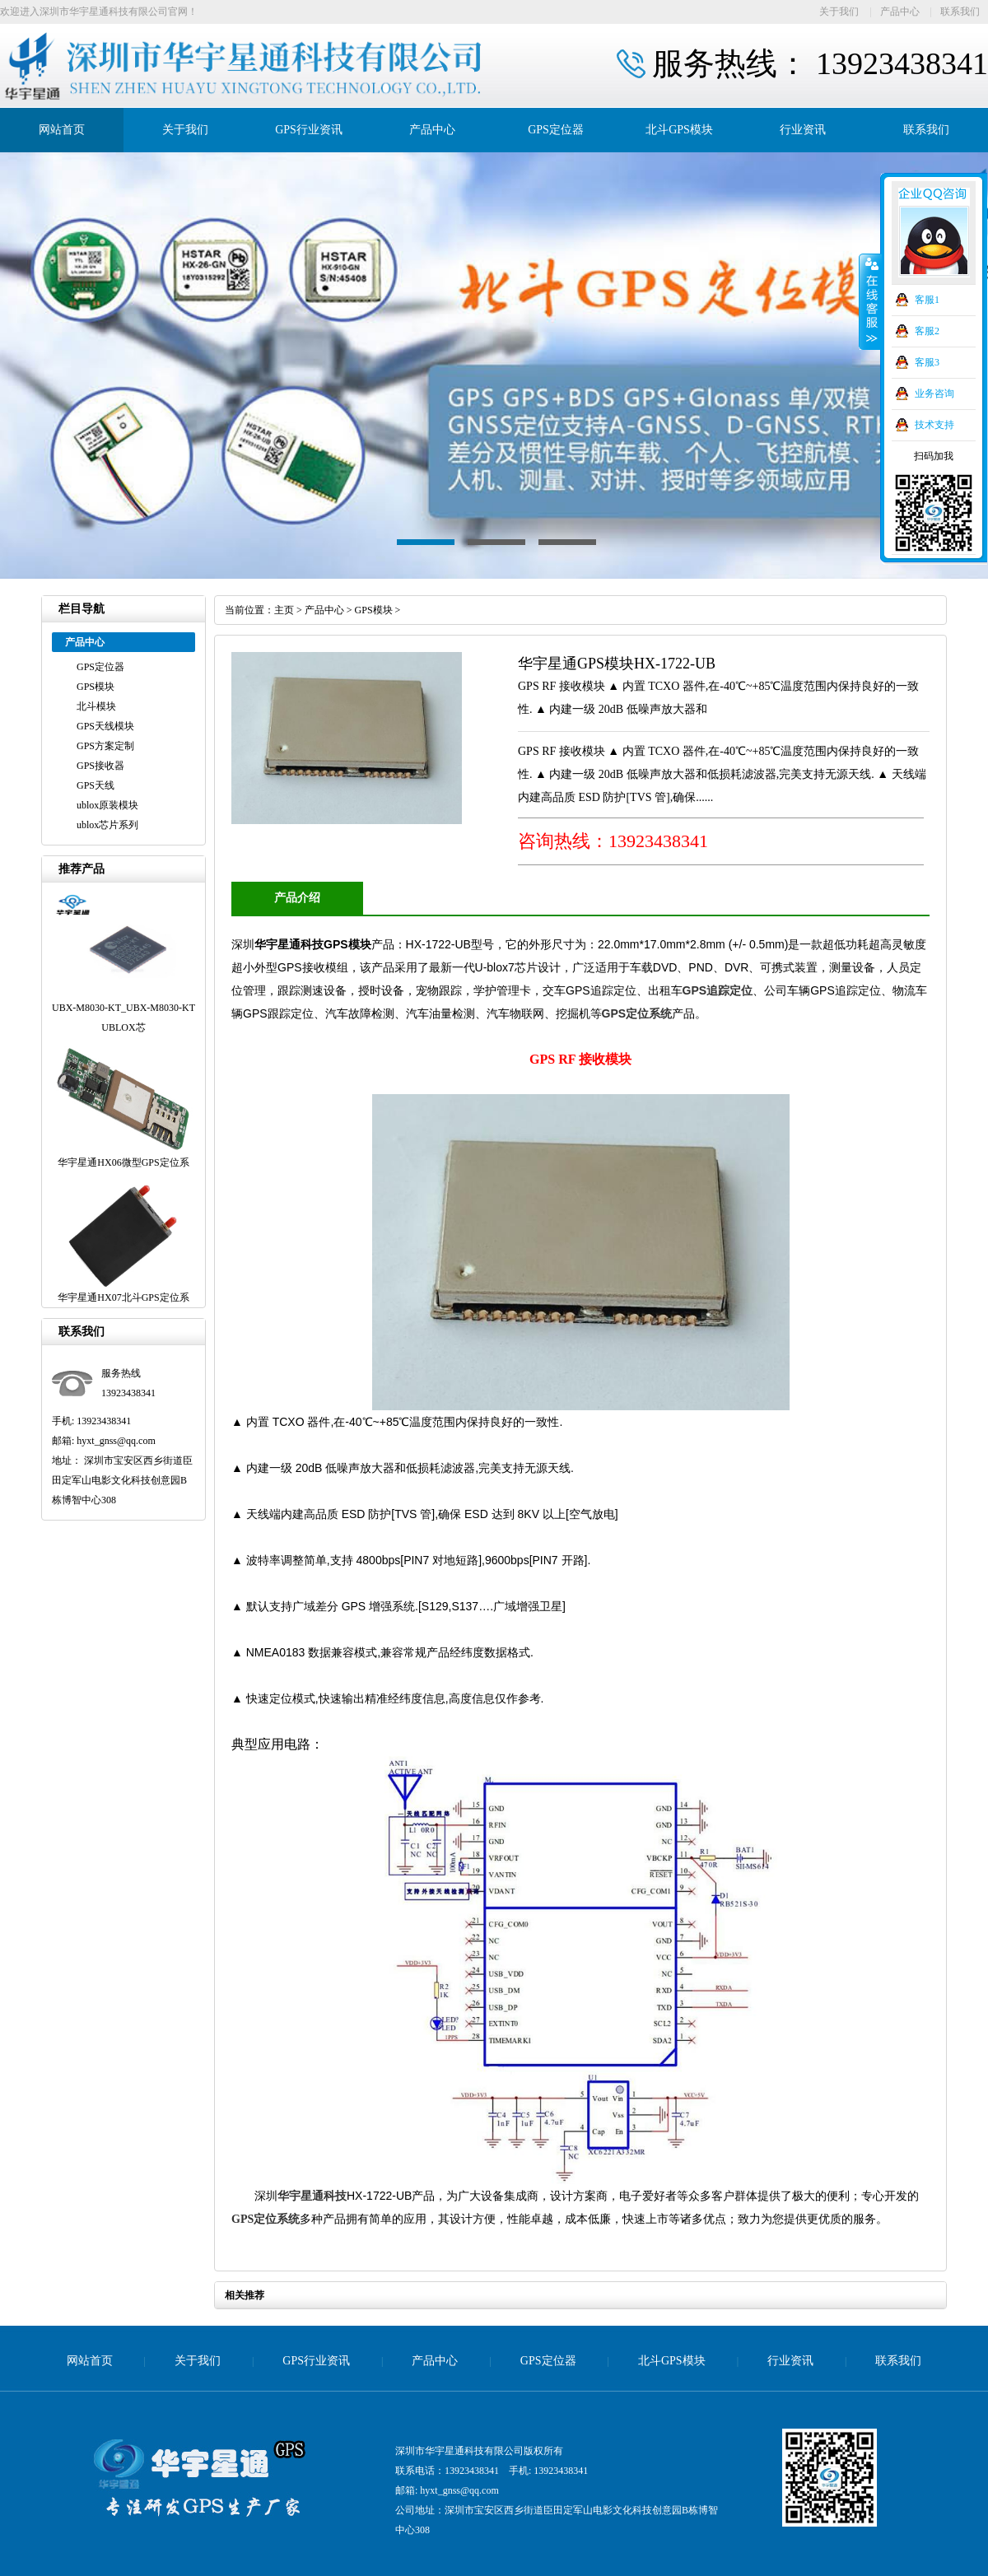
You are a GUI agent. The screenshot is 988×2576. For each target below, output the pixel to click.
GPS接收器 (100, 765)
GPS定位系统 (637, 1013)
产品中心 (900, 11)
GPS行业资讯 (309, 129)
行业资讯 (803, 129)
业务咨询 (934, 393)
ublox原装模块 (107, 805)
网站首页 (62, 129)
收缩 (870, 302)
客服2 (927, 331)
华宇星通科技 (312, 2196)
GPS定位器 (556, 129)
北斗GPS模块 (679, 129)
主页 (284, 610)
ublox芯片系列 (107, 825)
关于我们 (839, 11)
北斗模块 (96, 706)
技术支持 (934, 425)
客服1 (927, 299)
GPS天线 (95, 785)
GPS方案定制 (105, 746)
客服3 (927, 362)
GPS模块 (95, 686)
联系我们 (960, 11)
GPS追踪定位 (718, 990)
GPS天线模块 (105, 726)
